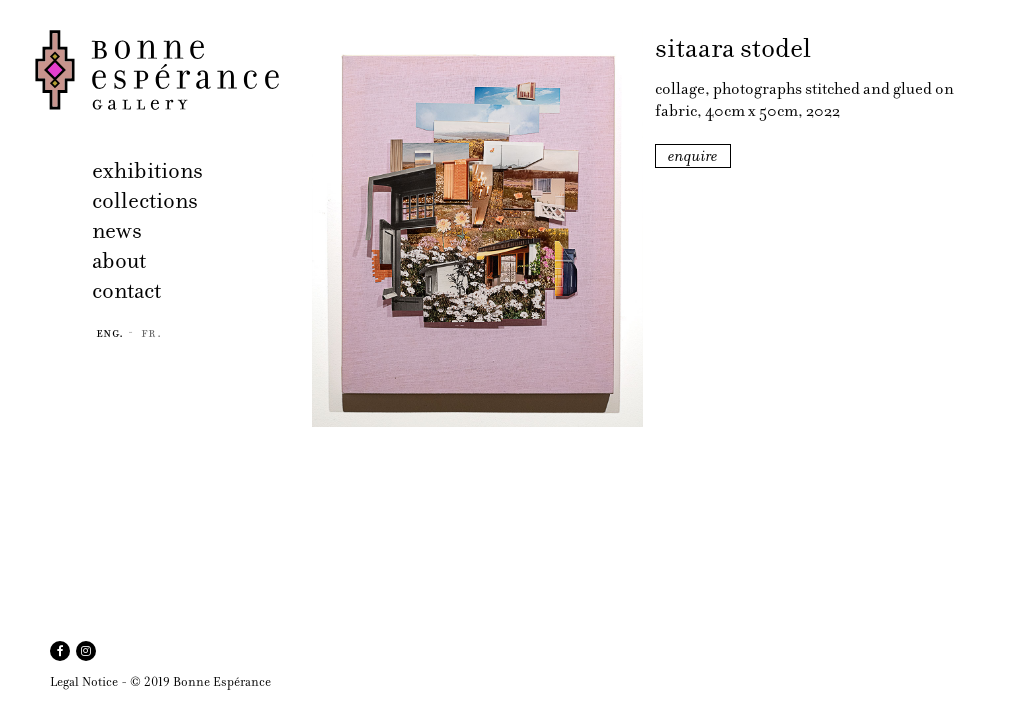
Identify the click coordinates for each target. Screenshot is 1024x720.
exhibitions (147, 170)
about (119, 260)
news (117, 230)
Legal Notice (84, 681)
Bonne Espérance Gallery (167, 70)
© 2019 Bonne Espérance (200, 681)
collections (145, 200)
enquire (693, 156)
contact (126, 290)
